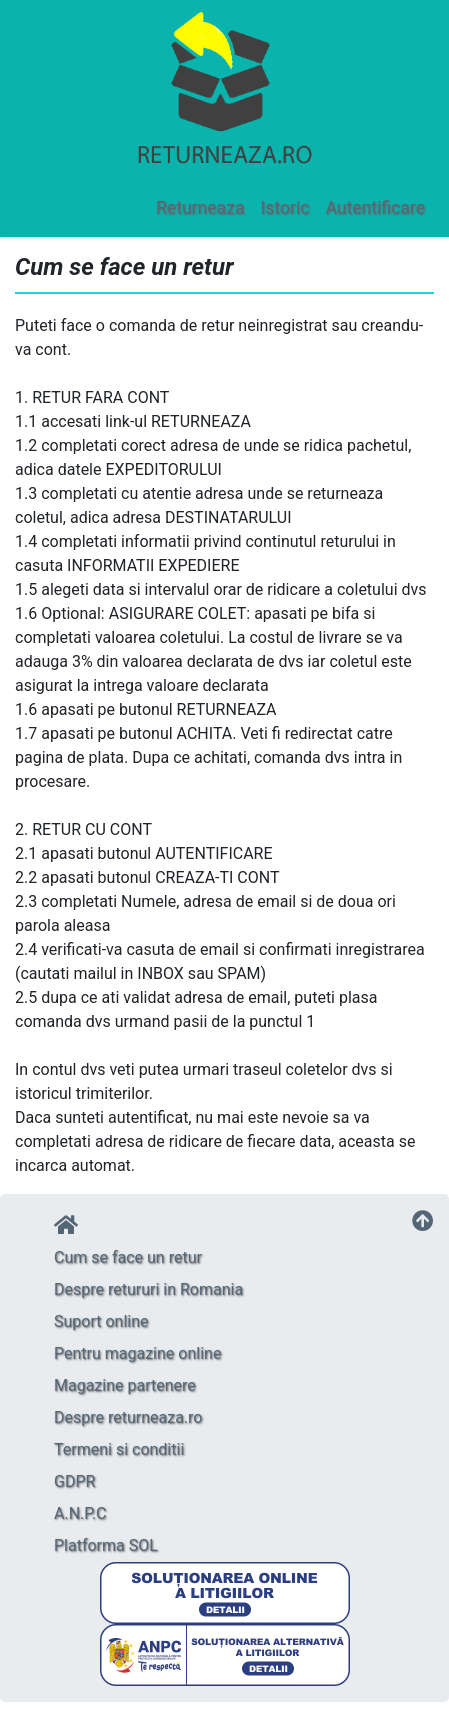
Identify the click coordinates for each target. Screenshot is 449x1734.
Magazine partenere (125, 1385)
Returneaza (200, 208)
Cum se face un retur (128, 1257)
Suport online (101, 1321)
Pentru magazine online (137, 1353)
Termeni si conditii (119, 1449)
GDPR (74, 1481)
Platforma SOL (106, 1545)
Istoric (284, 208)
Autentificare (375, 208)
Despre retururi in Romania (148, 1289)
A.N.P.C (80, 1513)
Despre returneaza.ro (128, 1417)
